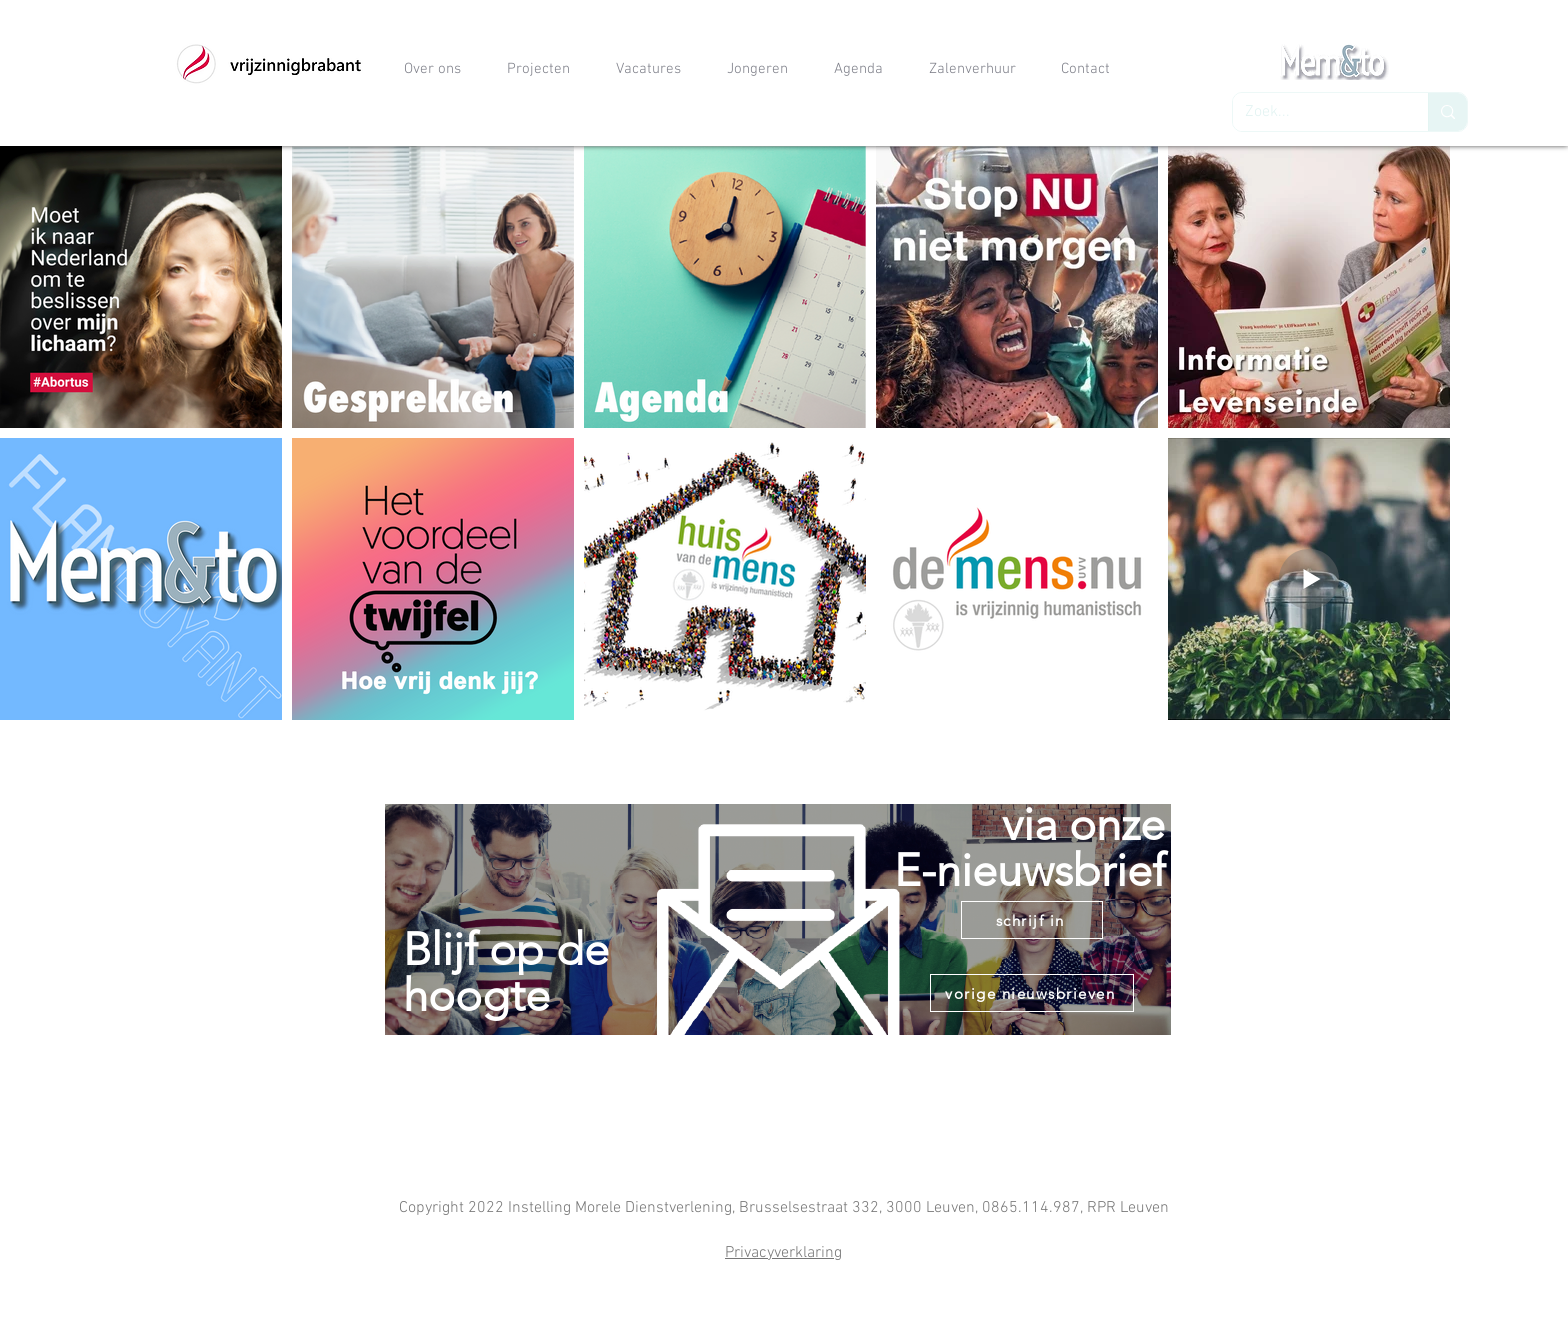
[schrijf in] (1032, 920)
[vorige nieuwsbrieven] (1032, 993)
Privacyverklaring (783, 1253)
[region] (778, 958)
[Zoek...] (1315, 112)
